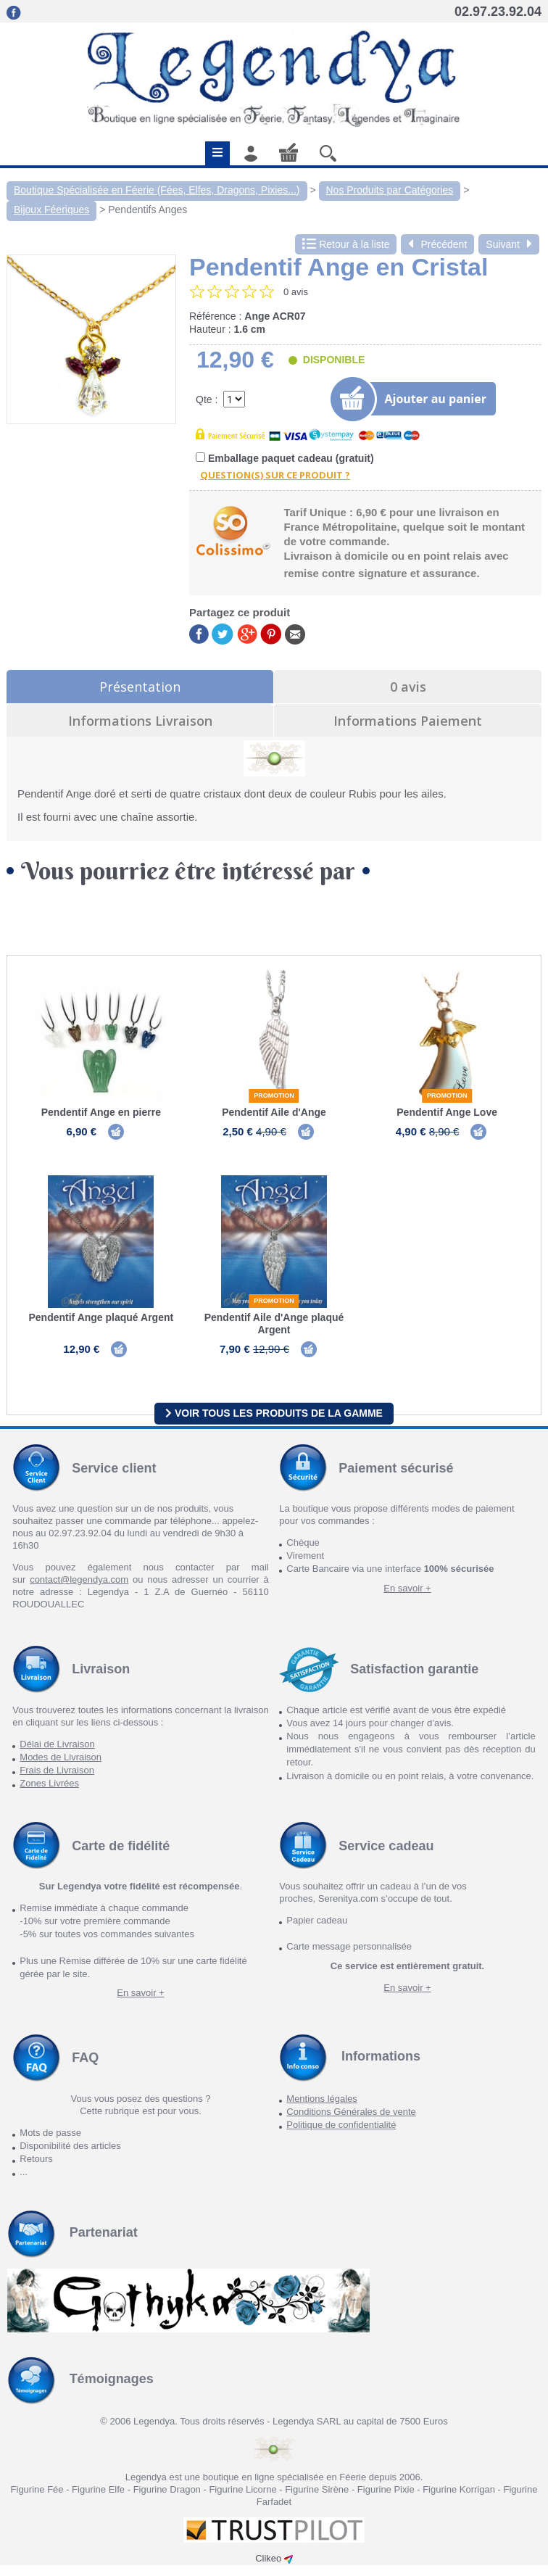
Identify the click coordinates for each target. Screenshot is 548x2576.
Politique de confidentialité (341, 2135)
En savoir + (407, 1598)
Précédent (437, 244)
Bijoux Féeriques (51, 209)
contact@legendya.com (79, 1590)
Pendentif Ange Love (447, 1112)
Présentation (139, 686)
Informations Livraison (140, 720)
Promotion (274, 1095)
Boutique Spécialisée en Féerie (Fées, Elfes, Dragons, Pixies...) (157, 190)
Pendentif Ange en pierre (101, 1112)
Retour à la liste (345, 244)
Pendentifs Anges (147, 209)
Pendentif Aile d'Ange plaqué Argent (274, 1329)
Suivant (509, 244)
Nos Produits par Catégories (390, 190)
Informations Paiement (407, 720)
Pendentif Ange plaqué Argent (101, 1322)
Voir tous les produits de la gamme (274, 1424)
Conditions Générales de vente (351, 2122)
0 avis (408, 686)
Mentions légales (321, 2108)
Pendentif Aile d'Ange (274, 1112)
